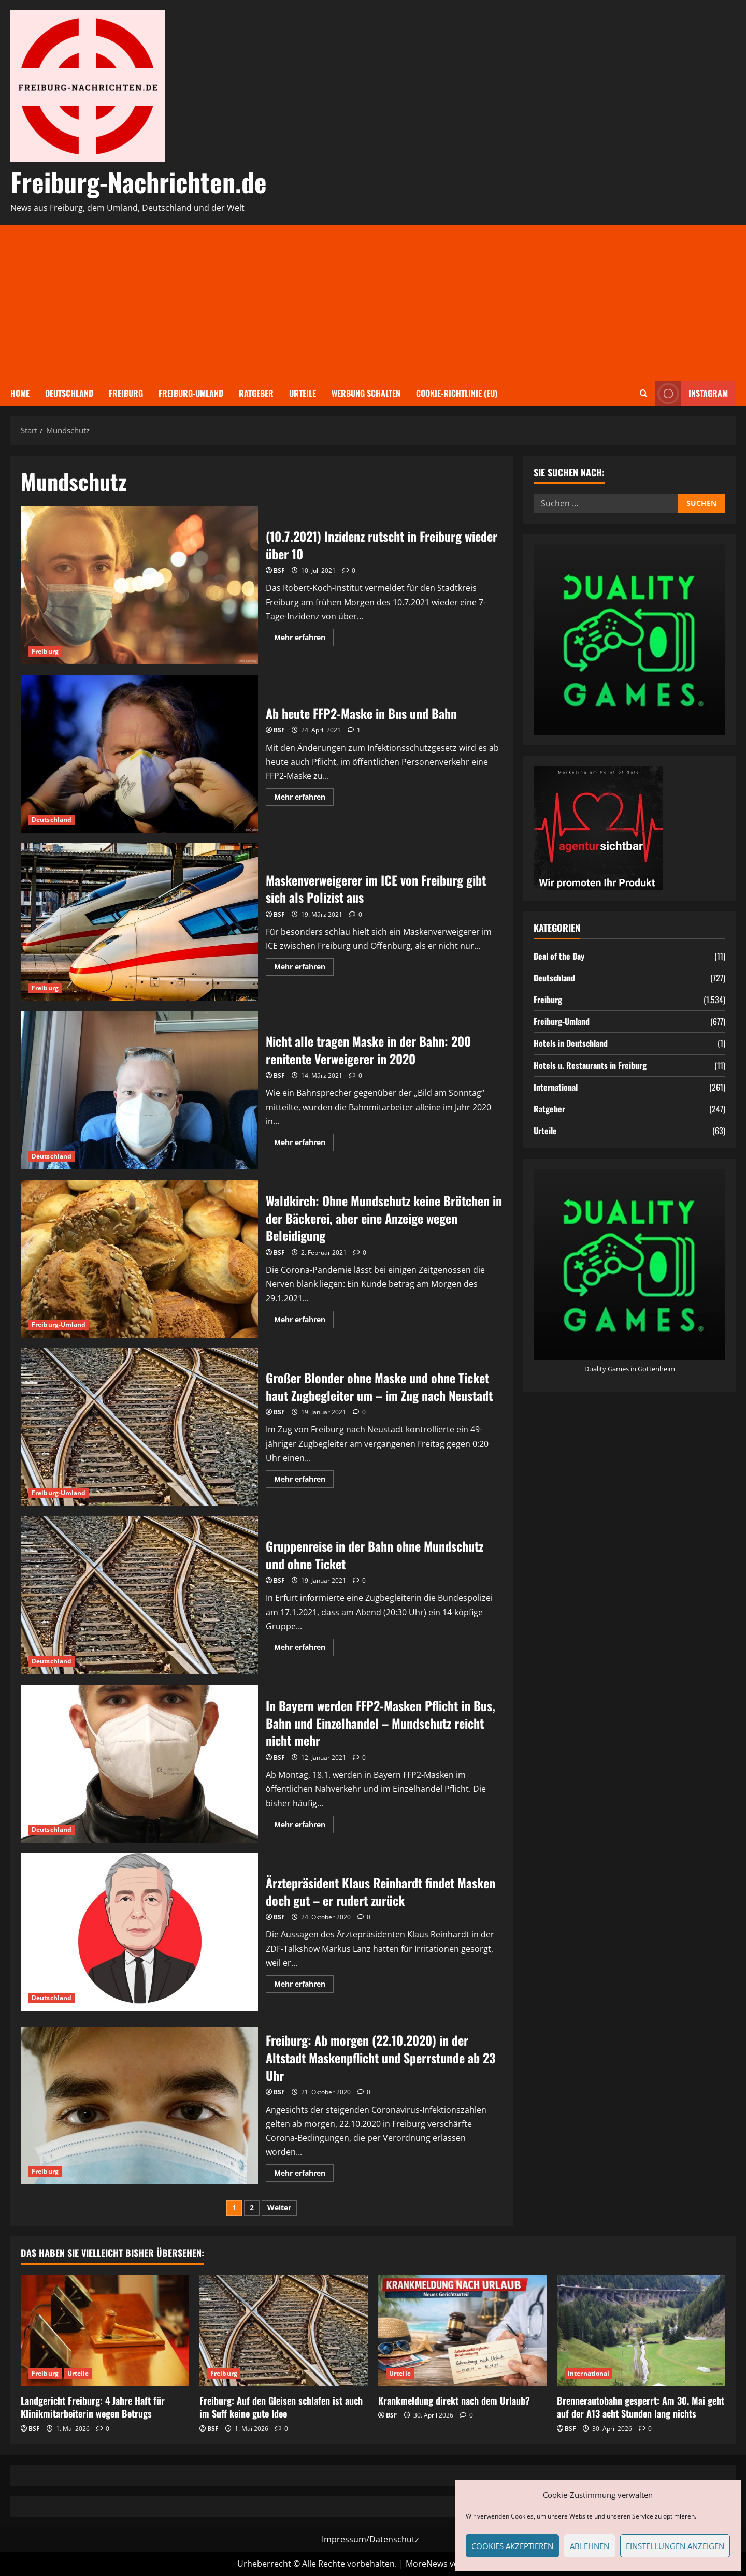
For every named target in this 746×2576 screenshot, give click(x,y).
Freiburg (126, 393)
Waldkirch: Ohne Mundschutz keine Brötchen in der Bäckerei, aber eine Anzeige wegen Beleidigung (139, 1259)
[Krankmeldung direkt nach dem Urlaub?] (462, 2331)
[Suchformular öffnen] (644, 393)
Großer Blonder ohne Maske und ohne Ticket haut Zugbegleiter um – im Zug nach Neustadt (139, 1427)
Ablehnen (589, 2546)
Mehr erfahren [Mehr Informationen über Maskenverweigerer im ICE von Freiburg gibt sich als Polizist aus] (304, 968)
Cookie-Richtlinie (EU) (456, 393)
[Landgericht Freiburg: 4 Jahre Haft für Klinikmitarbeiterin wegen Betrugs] (105, 2331)
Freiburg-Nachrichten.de (138, 181)
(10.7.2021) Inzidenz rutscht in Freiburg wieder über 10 (139, 585)
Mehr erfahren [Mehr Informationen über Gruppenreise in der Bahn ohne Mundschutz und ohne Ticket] (304, 1649)
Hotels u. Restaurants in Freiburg (590, 1065)
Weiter (279, 2207)
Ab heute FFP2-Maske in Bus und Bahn (139, 754)
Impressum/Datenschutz (370, 2539)
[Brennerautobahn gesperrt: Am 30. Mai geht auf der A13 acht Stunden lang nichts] (641, 2331)
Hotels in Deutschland (571, 1043)
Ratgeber (256, 393)
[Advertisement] (373, 302)
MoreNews (427, 2563)
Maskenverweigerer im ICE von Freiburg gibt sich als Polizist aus (139, 922)
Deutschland (69, 393)
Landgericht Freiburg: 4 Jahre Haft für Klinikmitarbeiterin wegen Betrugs (93, 2407)
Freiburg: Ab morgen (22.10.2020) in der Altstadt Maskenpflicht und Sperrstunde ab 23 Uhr (139, 2105)
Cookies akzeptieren (512, 2546)
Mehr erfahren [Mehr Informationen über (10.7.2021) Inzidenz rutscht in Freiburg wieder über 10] (304, 639)
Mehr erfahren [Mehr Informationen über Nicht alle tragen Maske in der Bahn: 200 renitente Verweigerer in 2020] (304, 1144)
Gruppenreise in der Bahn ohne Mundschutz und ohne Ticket (139, 1595)
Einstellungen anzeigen (675, 2546)
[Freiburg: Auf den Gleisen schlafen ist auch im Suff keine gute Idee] (283, 2331)
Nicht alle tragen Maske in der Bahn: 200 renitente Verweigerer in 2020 (139, 1090)
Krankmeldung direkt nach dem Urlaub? (454, 2400)
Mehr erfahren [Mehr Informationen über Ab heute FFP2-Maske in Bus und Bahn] (304, 798)
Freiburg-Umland (191, 393)
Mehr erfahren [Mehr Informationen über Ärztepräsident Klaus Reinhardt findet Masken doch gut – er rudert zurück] (304, 1985)
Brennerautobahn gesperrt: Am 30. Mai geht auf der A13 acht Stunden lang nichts (640, 2407)
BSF (279, 570)
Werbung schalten (366, 393)
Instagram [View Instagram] (691, 393)
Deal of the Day (559, 956)
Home (20, 393)
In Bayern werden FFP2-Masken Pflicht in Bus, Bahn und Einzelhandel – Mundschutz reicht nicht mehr (139, 1764)
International (556, 1087)
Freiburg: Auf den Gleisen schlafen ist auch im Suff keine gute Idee (281, 2407)
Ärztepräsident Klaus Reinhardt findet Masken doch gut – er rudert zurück (139, 1932)
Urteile (302, 393)
